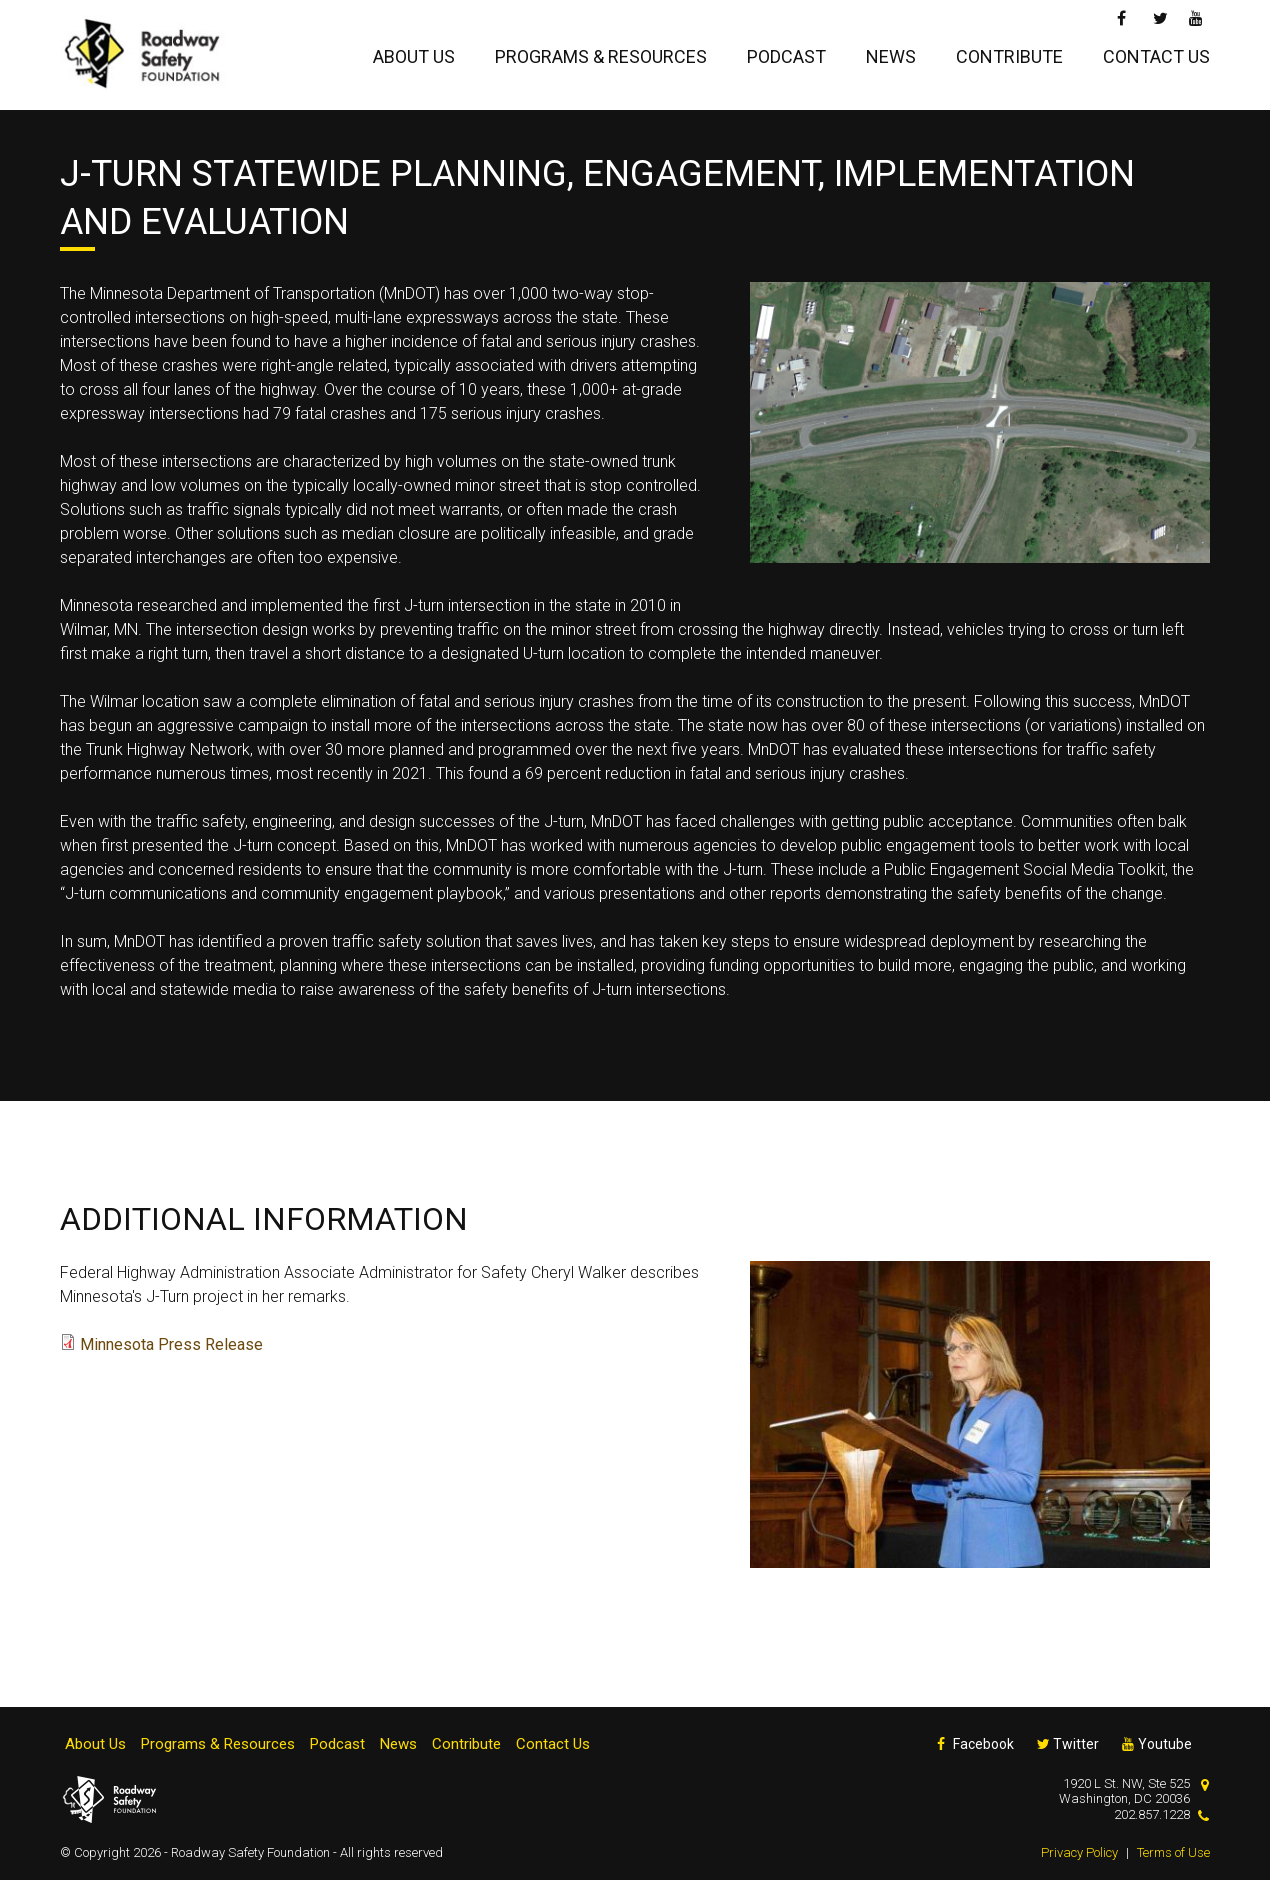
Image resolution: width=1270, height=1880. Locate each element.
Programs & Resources (601, 56)
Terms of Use (1173, 1852)
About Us (414, 56)
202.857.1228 (1152, 1814)
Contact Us (1156, 56)
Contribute (1009, 56)
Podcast (786, 56)
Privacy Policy (1079, 1852)
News (891, 56)
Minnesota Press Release (171, 1344)
